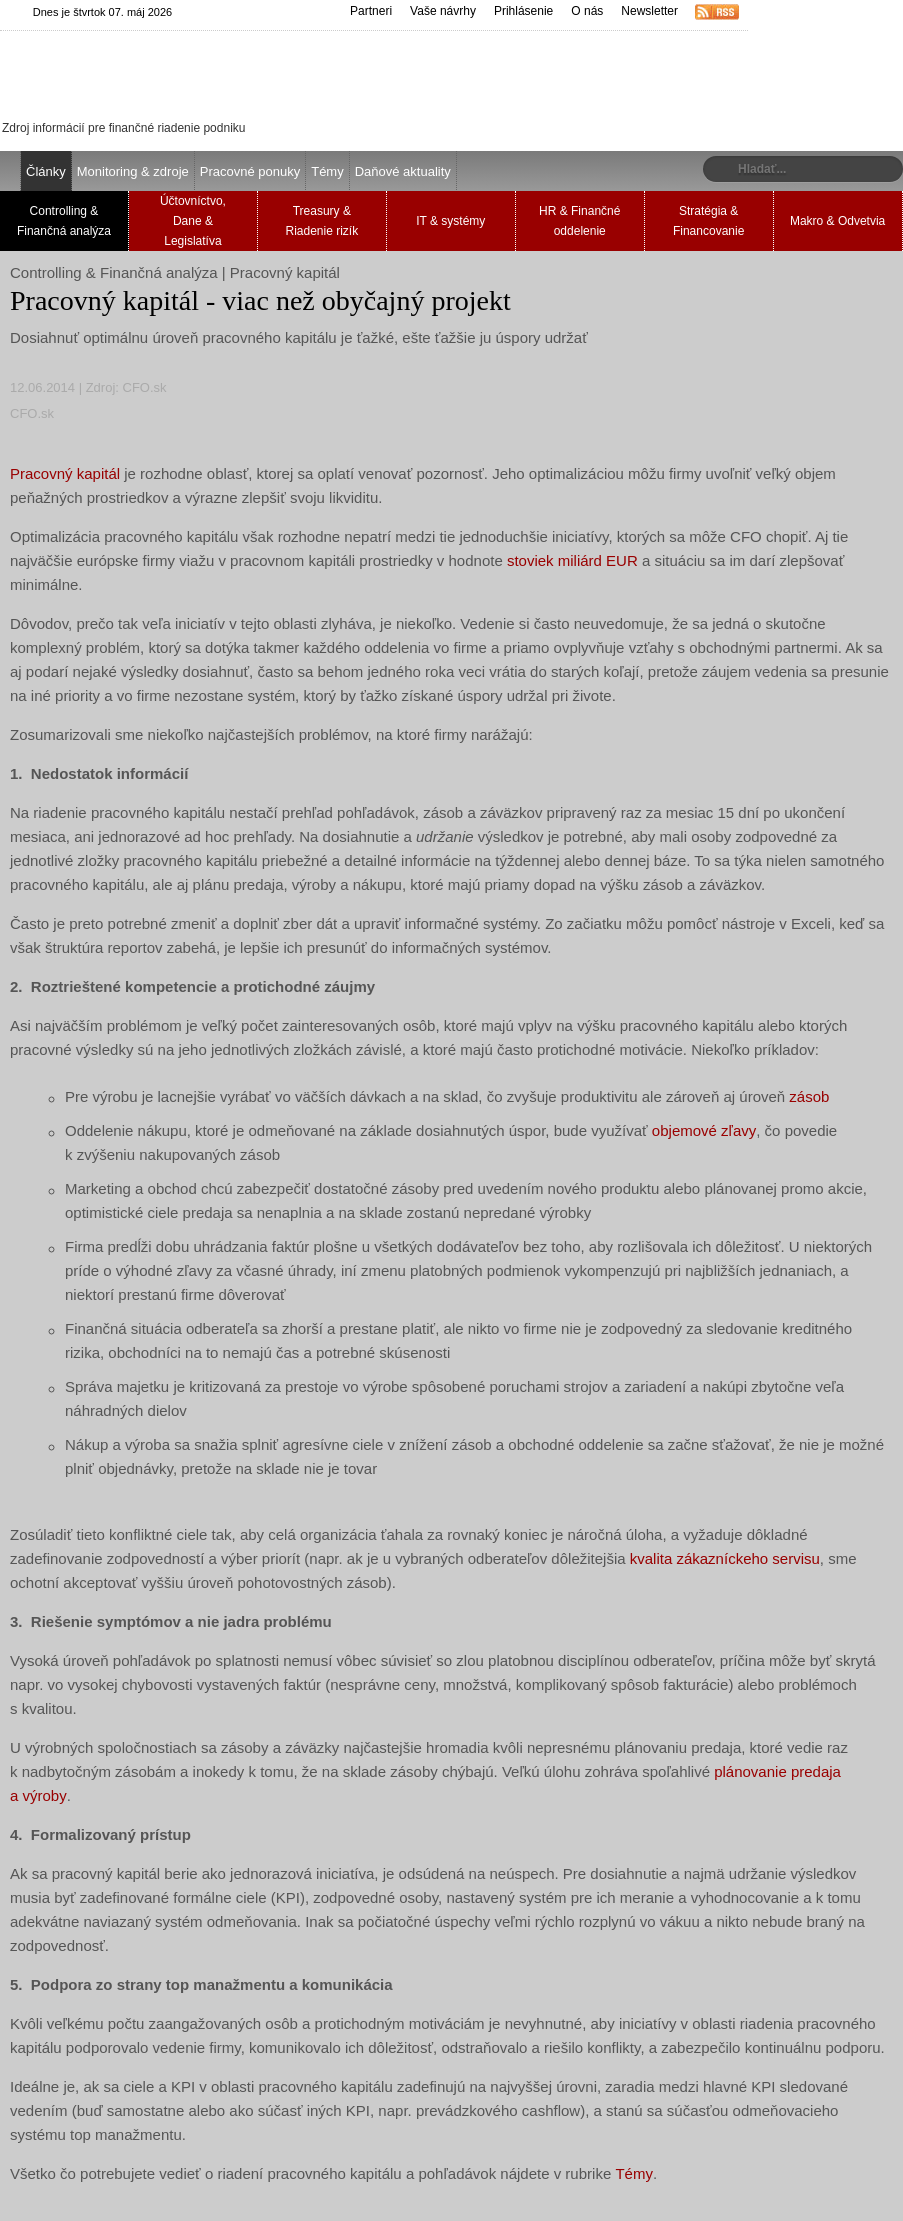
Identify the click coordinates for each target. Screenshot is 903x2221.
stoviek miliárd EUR (572, 560)
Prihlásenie (523, 11)
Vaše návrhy (443, 11)
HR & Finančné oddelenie (579, 221)
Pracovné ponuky (250, 171)
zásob (809, 1096)
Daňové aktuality (403, 171)
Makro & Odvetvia (837, 221)
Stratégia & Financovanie (708, 221)
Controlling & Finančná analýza (64, 221)
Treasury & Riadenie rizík (321, 221)
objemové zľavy (704, 1130)
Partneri (371, 11)
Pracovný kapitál (65, 473)
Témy (327, 171)
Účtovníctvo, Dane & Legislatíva (193, 221)
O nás (587, 11)
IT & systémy (450, 221)
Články (46, 171)
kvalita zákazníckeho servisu (725, 1558)
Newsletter (649, 11)
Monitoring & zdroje (133, 171)
